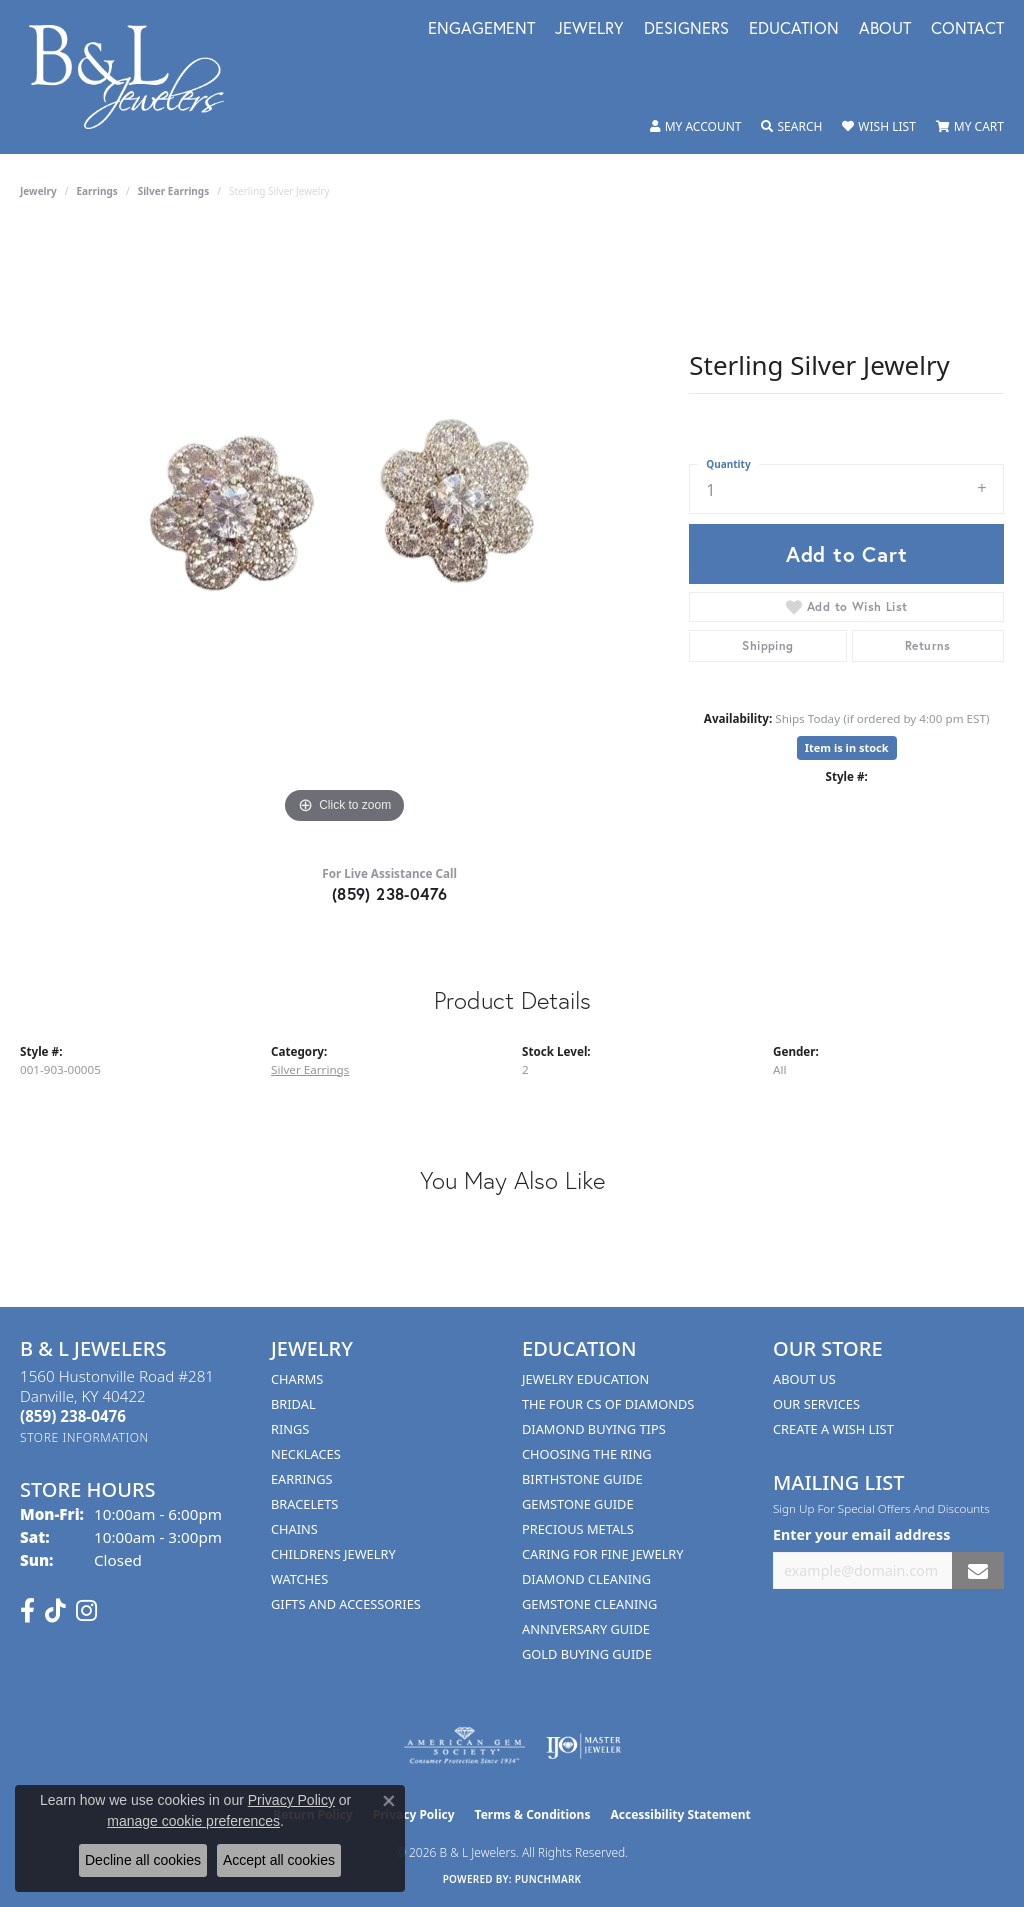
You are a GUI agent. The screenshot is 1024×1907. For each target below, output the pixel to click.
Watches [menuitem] (299, 1579)
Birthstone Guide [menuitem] (582, 1479)
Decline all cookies (143, 1860)
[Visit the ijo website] (583, 1746)
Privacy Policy (291, 1800)
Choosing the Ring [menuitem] (587, 1454)
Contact (967, 29)
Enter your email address (861, 1534)
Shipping (767, 645)
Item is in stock (847, 747)
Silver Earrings (174, 191)
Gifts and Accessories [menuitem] (346, 1604)
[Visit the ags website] (464, 1746)
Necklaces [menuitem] (306, 1454)
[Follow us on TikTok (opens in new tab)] (55, 1611)
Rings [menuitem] (290, 1429)
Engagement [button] (481, 29)
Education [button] (794, 29)
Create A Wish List (833, 1429)
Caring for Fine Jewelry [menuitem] (603, 1554)
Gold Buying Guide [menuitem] (587, 1654)
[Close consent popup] (389, 1801)
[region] (345, 529)
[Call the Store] (73, 1416)
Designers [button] (686, 29)
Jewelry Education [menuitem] (585, 1379)
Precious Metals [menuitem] (578, 1529)
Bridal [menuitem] (293, 1404)
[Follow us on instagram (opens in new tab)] (86, 1611)
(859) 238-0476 (390, 893)
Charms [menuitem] (297, 1379)
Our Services (816, 1404)
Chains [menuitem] (294, 1529)
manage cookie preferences (193, 1821)
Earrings (97, 191)
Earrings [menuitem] (302, 1479)
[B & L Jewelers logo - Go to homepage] (137, 77)
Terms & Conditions (533, 1814)
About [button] (885, 29)
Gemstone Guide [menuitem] (578, 1504)
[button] (696, 127)
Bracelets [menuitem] (304, 1504)
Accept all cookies (279, 1860)
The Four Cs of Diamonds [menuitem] (608, 1404)
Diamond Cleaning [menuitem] (586, 1579)
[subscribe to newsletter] (978, 1570)
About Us (804, 1379)
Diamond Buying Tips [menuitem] (594, 1429)
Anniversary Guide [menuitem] (586, 1629)
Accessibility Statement (680, 1814)
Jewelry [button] (589, 29)
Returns (928, 645)
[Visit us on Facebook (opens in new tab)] (27, 1611)
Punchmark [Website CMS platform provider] (548, 1879)
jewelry (38, 191)
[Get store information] (84, 1437)
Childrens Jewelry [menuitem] (333, 1554)
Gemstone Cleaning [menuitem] (589, 1604)
